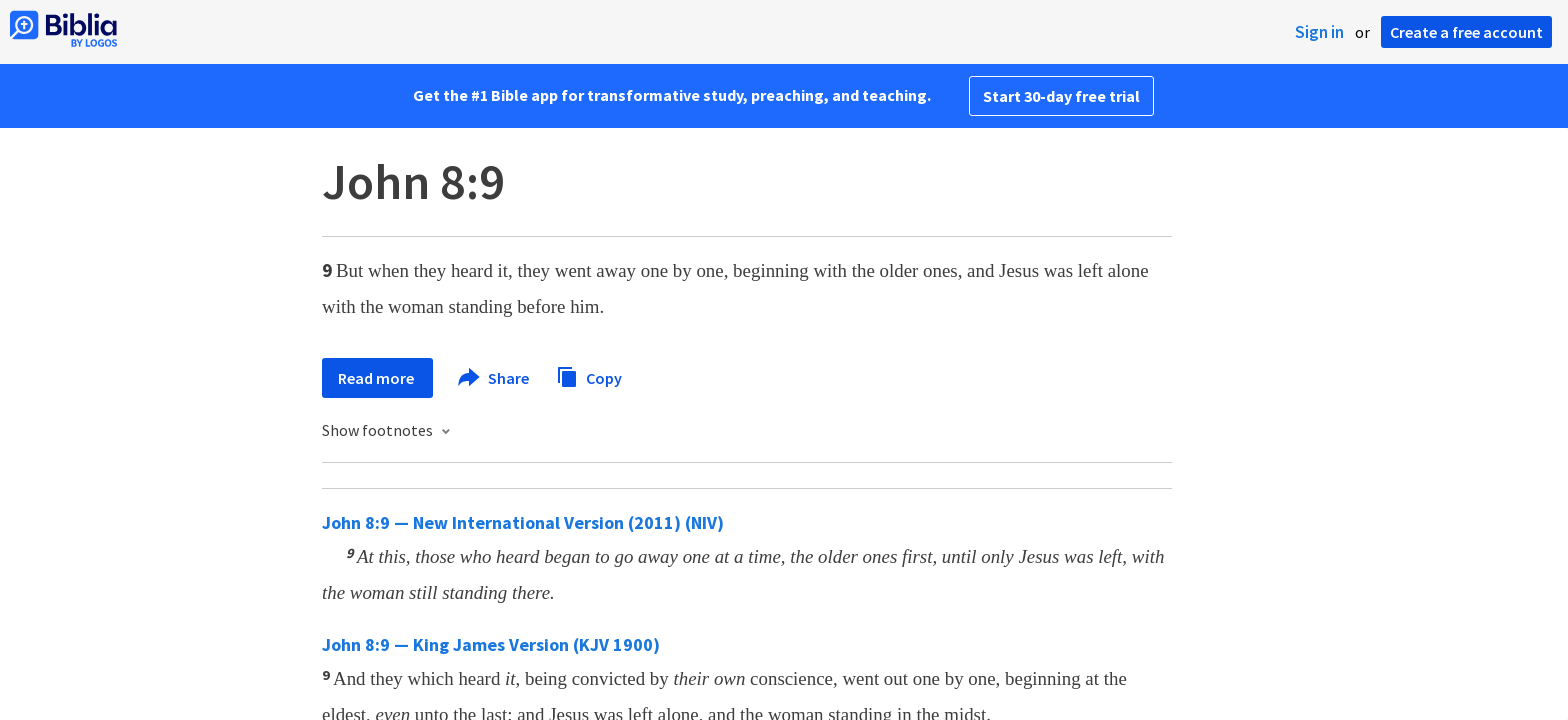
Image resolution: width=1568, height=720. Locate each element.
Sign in (1319, 32)
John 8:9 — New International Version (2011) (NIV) (523, 522)
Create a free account (1466, 32)
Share (494, 378)
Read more (377, 378)
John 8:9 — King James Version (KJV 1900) (491, 644)
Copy (589, 375)
